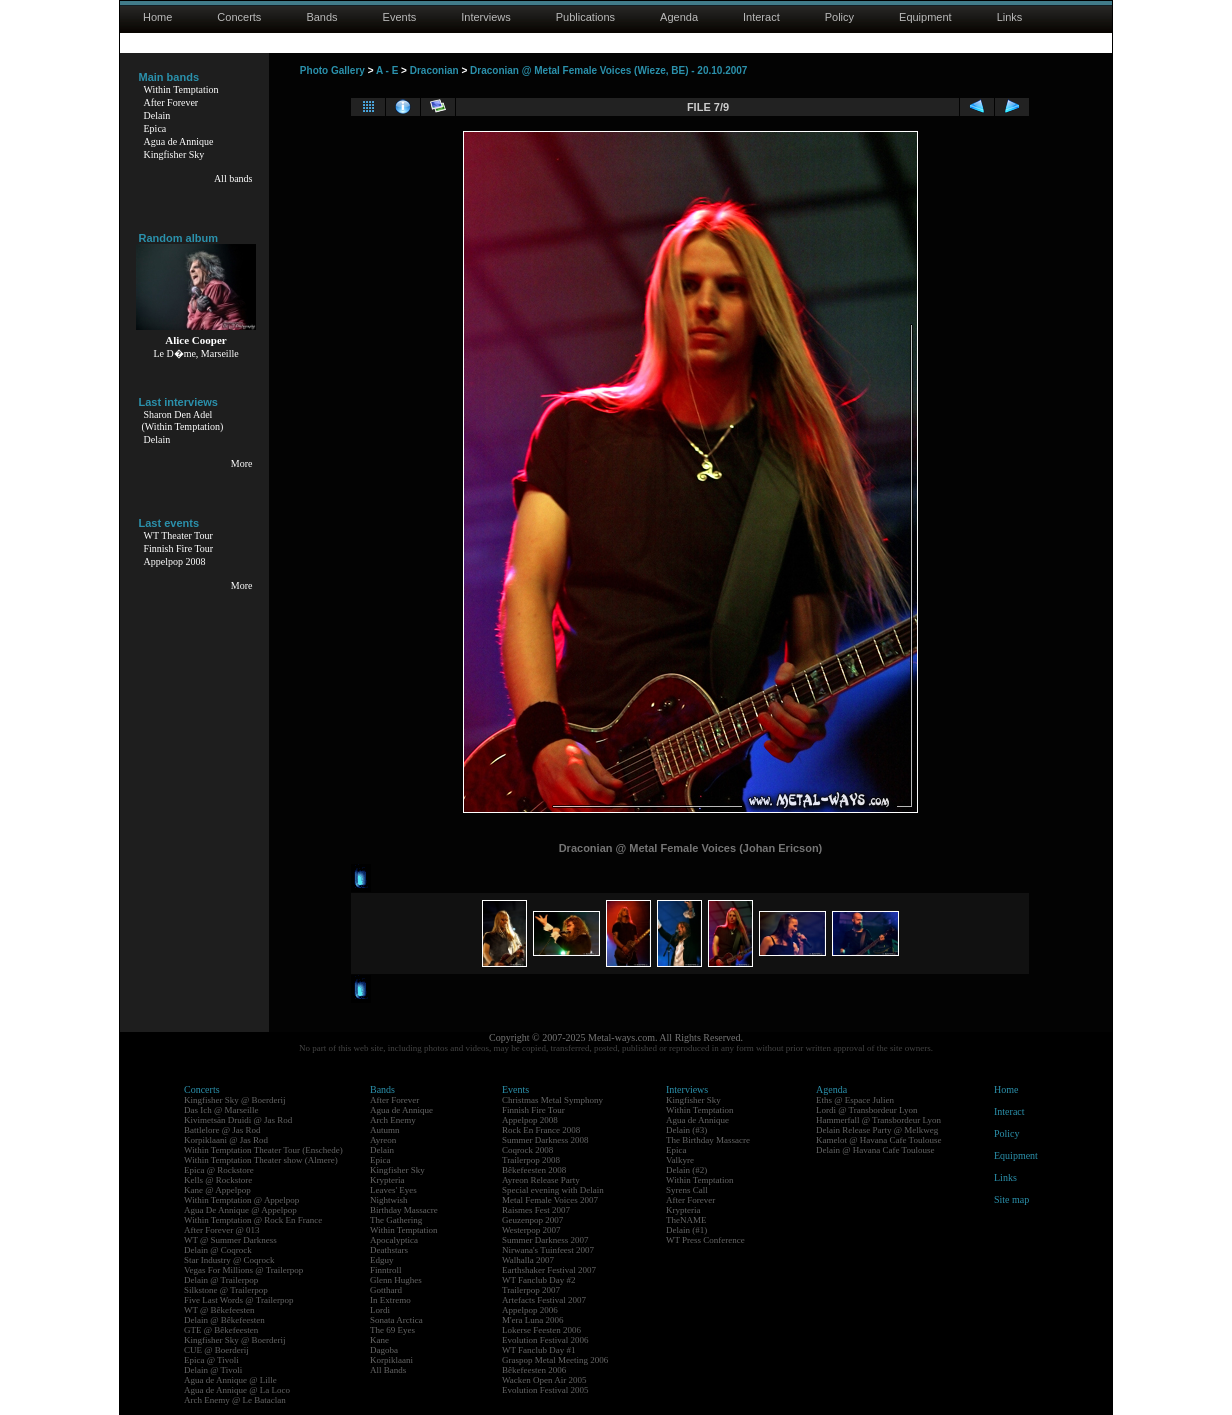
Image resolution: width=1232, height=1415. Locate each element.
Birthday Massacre (404, 1210)
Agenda (679, 17)
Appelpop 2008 (175, 561)
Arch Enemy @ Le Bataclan (235, 1400)
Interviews (486, 17)
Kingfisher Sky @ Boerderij (235, 1100)
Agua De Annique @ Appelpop (240, 1210)
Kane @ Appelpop (217, 1190)
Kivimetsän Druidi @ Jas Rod (238, 1120)
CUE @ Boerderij (216, 1350)
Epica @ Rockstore (219, 1170)
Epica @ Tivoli (211, 1360)
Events (400, 17)
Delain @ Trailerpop (221, 1280)
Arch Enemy (393, 1120)
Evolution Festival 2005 (545, 1390)
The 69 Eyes (392, 1330)
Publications (585, 17)
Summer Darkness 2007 (545, 1240)
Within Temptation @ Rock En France (253, 1220)
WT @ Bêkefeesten (219, 1310)
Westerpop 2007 (531, 1230)
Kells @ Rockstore (218, 1180)
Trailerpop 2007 (531, 1290)
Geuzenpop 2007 (532, 1220)
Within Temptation (181, 89)
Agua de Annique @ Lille (230, 1380)
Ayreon (383, 1140)
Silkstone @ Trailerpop (226, 1290)
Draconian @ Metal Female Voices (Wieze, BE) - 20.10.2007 (608, 70)
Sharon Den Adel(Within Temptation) (183, 420)
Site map (1011, 1199)
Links (1010, 17)
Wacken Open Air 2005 (544, 1380)
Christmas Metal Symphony (552, 1100)
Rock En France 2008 (541, 1130)
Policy (839, 17)
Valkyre (680, 1160)
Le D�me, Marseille (195, 353)
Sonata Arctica (396, 1320)
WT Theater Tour (178, 535)
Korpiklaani (391, 1360)
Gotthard (386, 1290)
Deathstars (389, 1250)
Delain (157, 115)
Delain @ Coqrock (218, 1250)
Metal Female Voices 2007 (550, 1200)
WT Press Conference (705, 1240)
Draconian (434, 70)
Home (157, 17)
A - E (387, 70)
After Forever (171, 102)
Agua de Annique (179, 141)
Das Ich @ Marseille (221, 1110)
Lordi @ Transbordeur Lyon (867, 1110)
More (242, 463)
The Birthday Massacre (708, 1140)
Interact (761, 17)
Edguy (382, 1260)
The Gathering (396, 1220)
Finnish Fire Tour (179, 548)
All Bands (388, 1370)
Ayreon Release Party (541, 1180)
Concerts (239, 17)
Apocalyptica (394, 1240)
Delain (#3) (686, 1130)
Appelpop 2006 (530, 1310)
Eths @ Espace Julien (855, 1100)
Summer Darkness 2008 (545, 1140)
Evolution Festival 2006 (545, 1340)
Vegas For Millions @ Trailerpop (243, 1270)
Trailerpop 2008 (531, 1160)
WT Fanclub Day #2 (539, 1280)
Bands (321, 17)
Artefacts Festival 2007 (544, 1300)
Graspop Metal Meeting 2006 (555, 1360)
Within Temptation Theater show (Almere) (261, 1160)
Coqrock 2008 (527, 1150)
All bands (233, 178)
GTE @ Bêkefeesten (221, 1330)
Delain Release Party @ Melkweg (877, 1130)
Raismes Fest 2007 (536, 1210)
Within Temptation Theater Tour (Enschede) (263, 1150)
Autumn (385, 1130)
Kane (379, 1340)
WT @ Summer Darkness (230, 1240)
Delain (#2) (686, 1170)
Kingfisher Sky (174, 154)
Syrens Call (687, 1190)
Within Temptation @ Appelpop (241, 1200)
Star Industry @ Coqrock (229, 1260)
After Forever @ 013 (222, 1230)
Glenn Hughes (396, 1280)
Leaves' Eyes (393, 1190)
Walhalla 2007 (528, 1260)
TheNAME (686, 1220)
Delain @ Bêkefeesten (224, 1320)
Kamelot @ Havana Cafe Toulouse (878, 1140)
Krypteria (387, 1180)
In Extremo (390, 1300)
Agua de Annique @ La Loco (237, 1390)
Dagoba (384, 1350)
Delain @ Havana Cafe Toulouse (875, 1150)
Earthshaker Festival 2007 (549, 1270)
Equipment (925, 17)
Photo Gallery (332, 70)
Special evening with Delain (553, 1190)
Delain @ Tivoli (213, 1370)
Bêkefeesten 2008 (534, 1170)
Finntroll (386, 1270)
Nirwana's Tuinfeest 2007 (548, 1250)
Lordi (380, 1310)
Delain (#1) (686, 1230)
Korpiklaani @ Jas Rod (226, 1140)
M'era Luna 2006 (533, 1320)
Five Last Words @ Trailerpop (238, 1300)
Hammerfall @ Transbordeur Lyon (878, 1120)
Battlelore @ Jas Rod (222, 1130)
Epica (155, 128)
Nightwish (389, 1200)
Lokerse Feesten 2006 (541, 1330)
